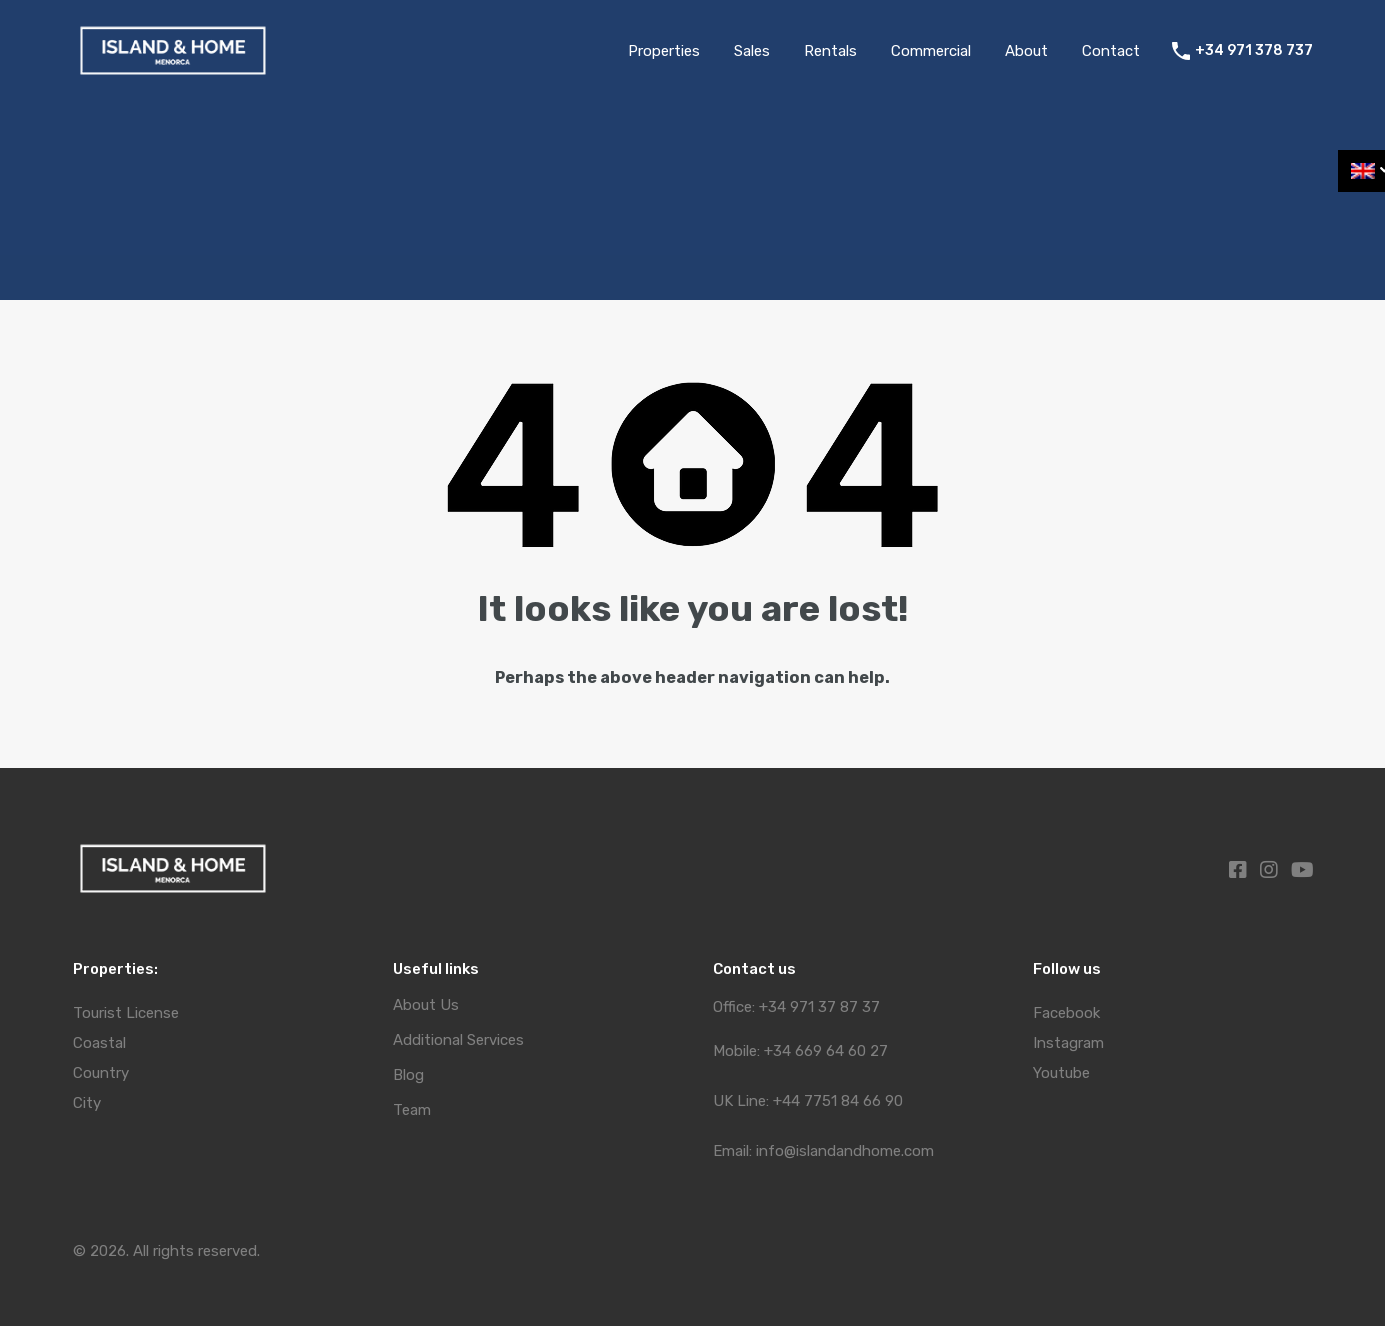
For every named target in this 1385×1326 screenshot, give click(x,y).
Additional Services (458, 1040)
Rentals (830, 51)
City (87, 1103)
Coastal (99, 1043)
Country (101, 1073)
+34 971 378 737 (1254, 51)
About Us (426, 1005)
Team (412, 1110)
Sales (752, 51)
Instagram (1068, 1043)
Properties (664, 51)
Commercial (931, 51)
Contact (1111, 51)
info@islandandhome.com (845, 1151)
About (1026, 51)
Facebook (1066, 1013)
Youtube (1061, 1073)
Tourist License (126, 1013)
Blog (408, 1075)
